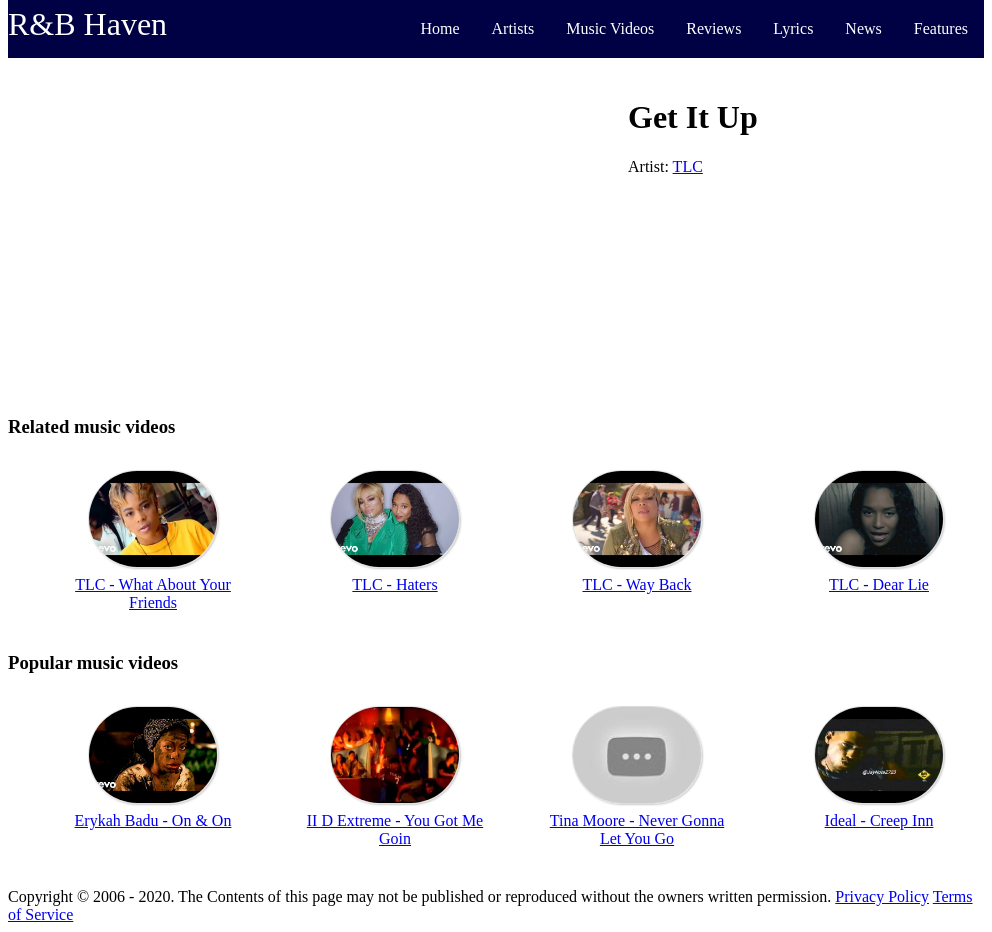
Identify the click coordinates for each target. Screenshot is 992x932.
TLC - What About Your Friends (153, 593)
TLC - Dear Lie (879, 584)
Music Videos (610, 28)
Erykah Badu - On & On (153, 820)
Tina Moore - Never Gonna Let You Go (637, 829)
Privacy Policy (882, 896)
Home (439, 28)
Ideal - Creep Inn (879, 820)
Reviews (713, 28)
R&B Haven (87, 24)
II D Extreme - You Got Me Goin (395, 829)
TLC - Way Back (636, 584)
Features (941, 28)
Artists (513, 28)
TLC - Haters (394, 584)
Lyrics (793, 28)
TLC (688, 166)
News (863, 28)
